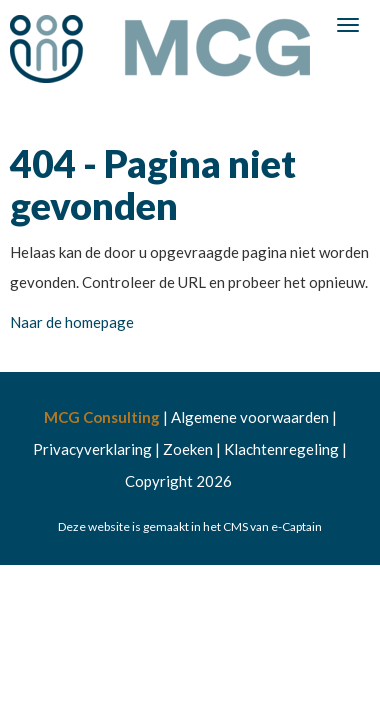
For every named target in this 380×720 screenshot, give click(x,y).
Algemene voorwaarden (250, 417)
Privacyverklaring (92, 449)
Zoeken (188, 449)
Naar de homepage (72, 322)
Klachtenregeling (281, 449)
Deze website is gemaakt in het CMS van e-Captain (190, 526)
